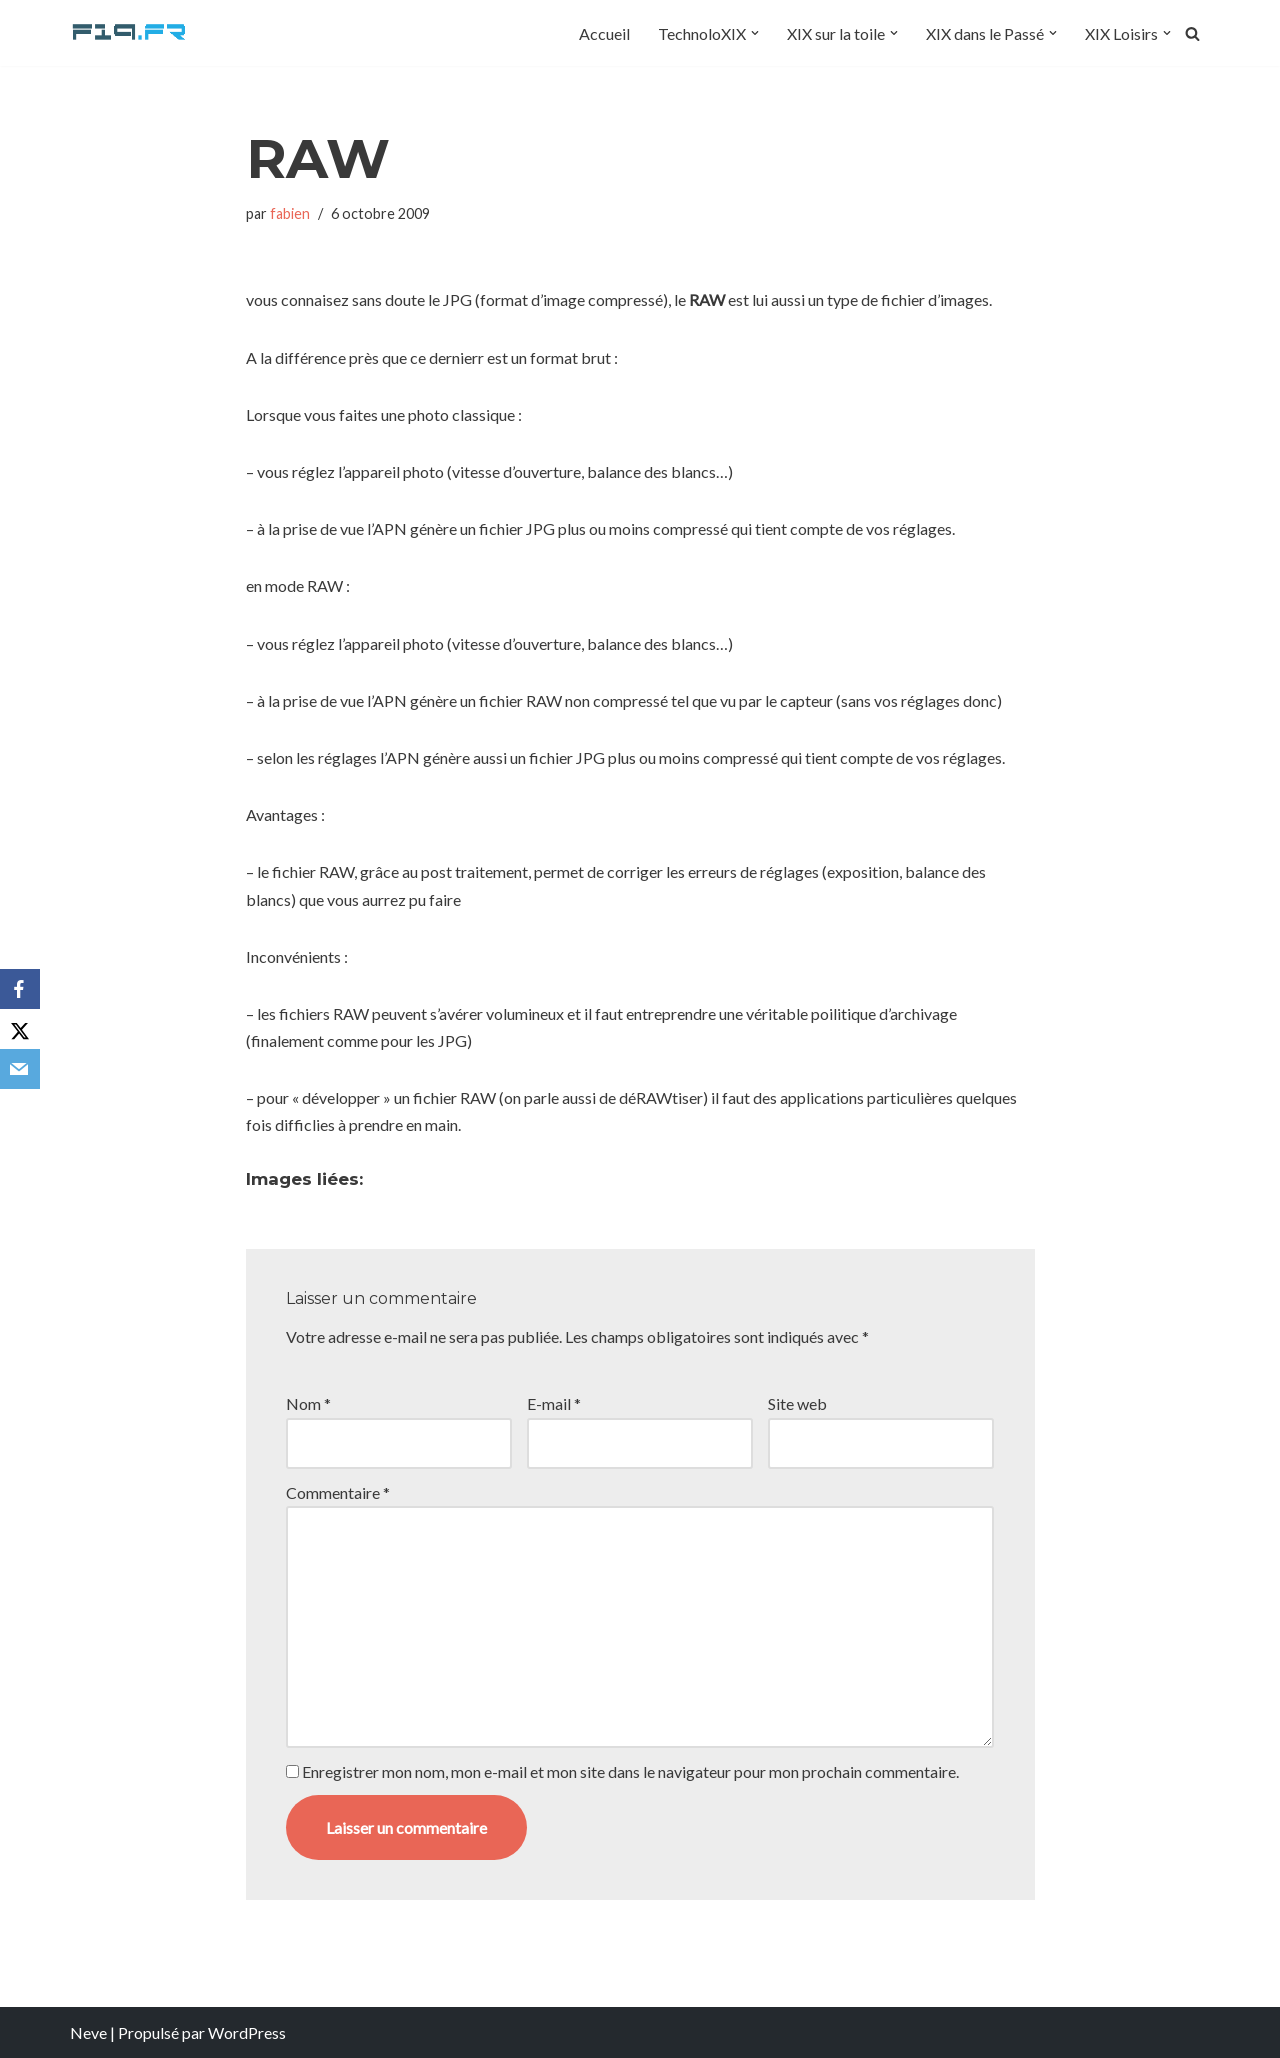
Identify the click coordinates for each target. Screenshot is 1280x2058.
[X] (20, 1029)
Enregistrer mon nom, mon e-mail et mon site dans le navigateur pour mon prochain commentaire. (630, 1771)
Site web (797, 1403)
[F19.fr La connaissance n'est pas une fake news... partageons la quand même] (130, 33)
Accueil (604, 33)
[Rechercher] (1192, 33)
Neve (88, 2032)
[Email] (20, 1069)
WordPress (247, 2032)
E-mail (554, 1403)
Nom (308, 1403)
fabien (290, 213)
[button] (755, 33)
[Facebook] (20, 989)
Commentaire (338, 1492)
